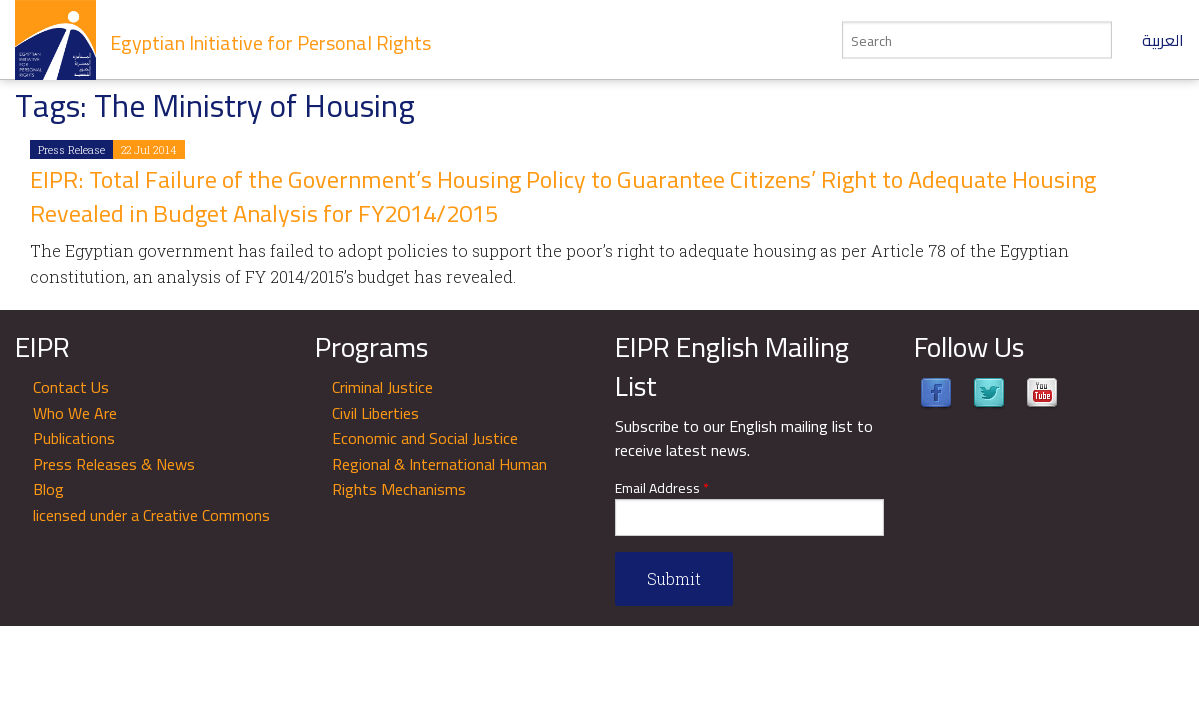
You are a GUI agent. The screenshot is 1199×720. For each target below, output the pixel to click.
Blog (48, 489)
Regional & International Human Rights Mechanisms (439, 477)
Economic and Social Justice (425, 438)
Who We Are (75, 413)
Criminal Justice (382, 387)
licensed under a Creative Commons (151, 515)
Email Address (662, 488)
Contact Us (71, 387)
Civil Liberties (375, 413)
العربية (1163, 40)
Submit (674, 578)
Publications (74, 438)
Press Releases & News (114, 464)
